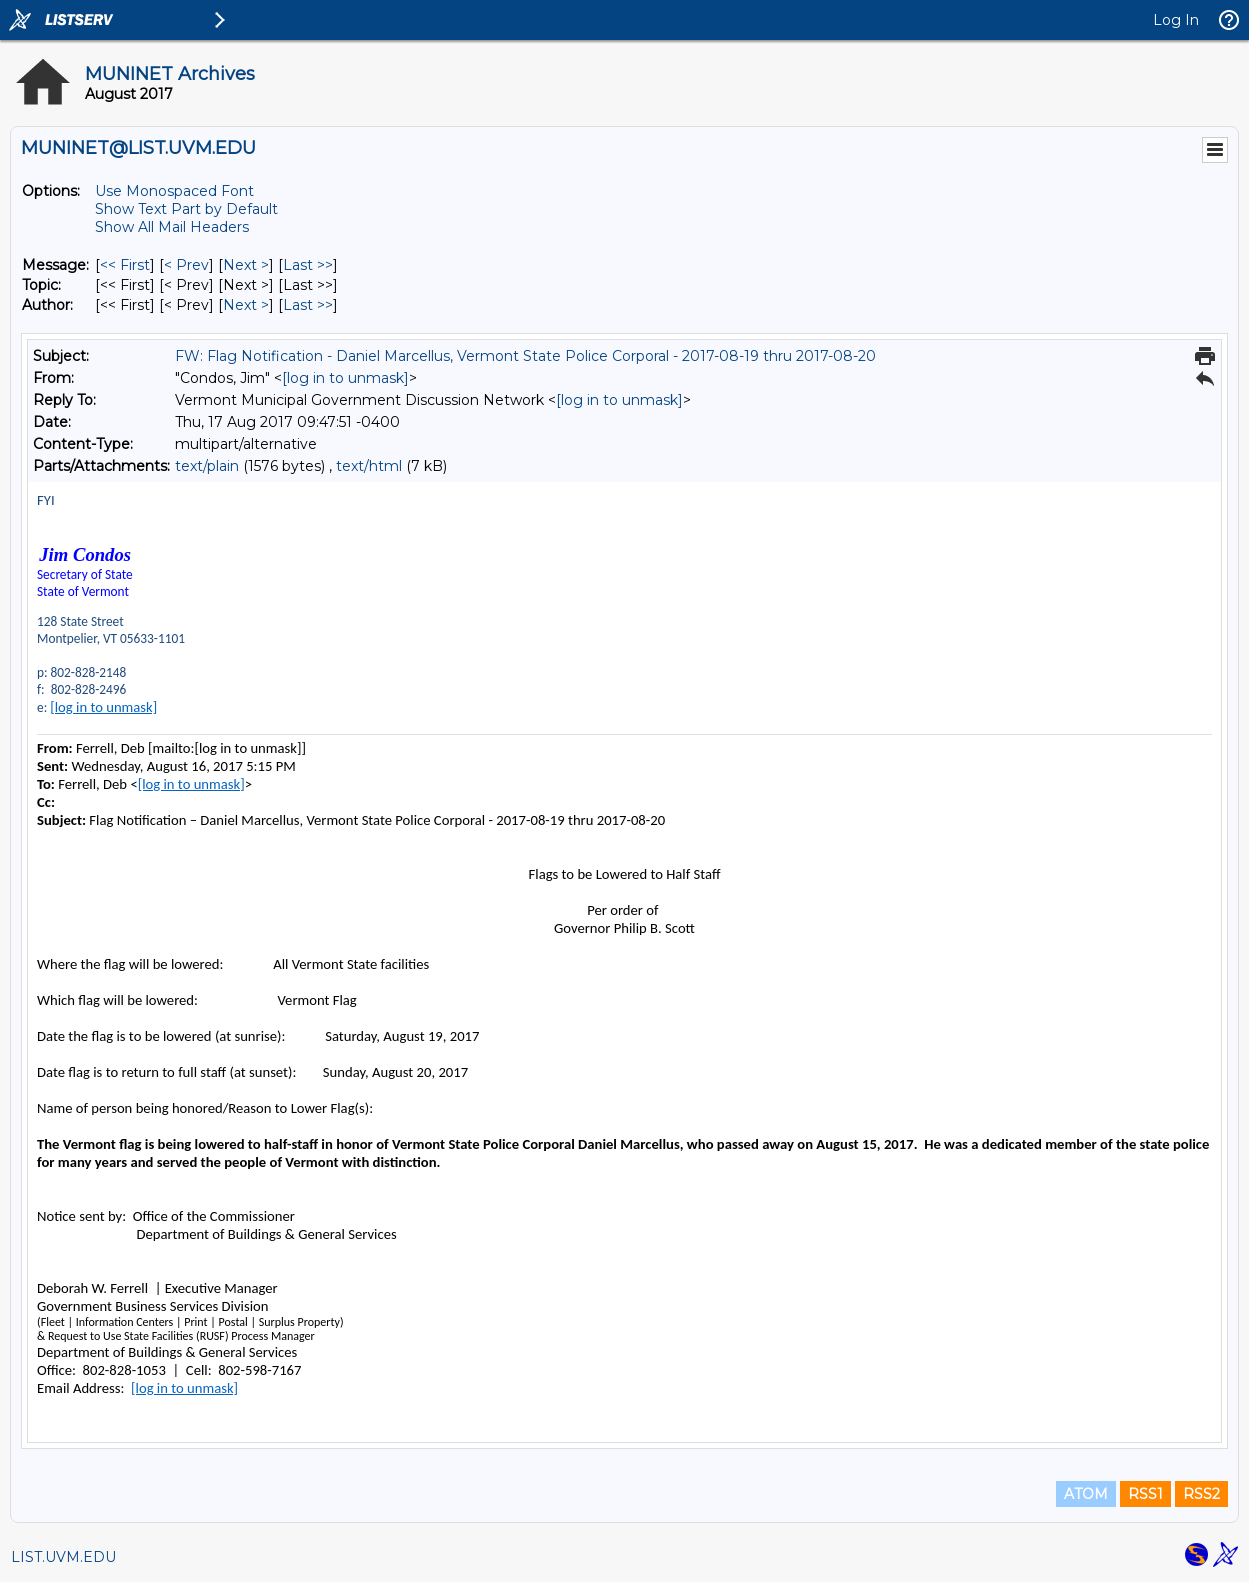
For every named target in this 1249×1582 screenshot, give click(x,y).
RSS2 (1201, 1494)
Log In (1176, 20)
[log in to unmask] (345, 378)
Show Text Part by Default (186, 209)
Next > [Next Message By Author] (246, 305)
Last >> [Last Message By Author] (308, 305)
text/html (369, 466)
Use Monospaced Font (174, 191)
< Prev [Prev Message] (186, 265)
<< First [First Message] (125, 265)
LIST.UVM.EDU (63, 1557)
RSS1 (1145, 1494)
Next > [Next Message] (246, 265)
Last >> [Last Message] (308, 265)
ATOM (1086, 1494)
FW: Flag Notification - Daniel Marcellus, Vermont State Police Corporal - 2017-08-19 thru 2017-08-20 (525, 356)
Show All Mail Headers (172, 227)
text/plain (207, 466)
